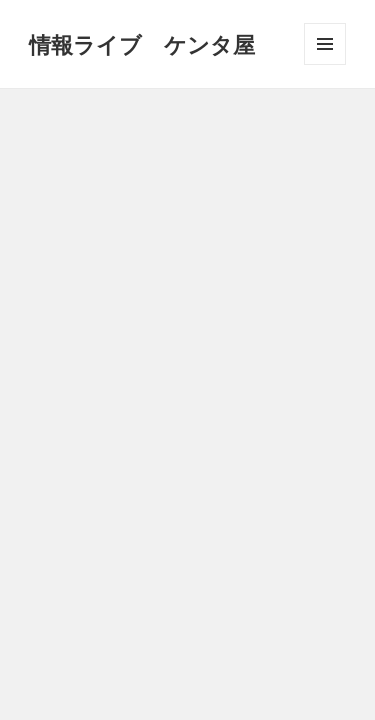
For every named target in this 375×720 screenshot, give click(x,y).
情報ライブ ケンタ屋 (142, 44)
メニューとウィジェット (325, 64)
